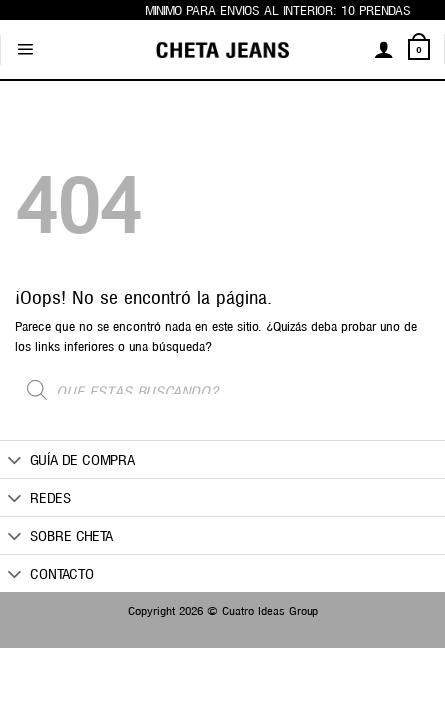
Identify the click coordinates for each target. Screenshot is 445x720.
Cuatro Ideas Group (270, 610)
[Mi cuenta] (384, 49)
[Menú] (25, 50)
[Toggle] (14, 461)
